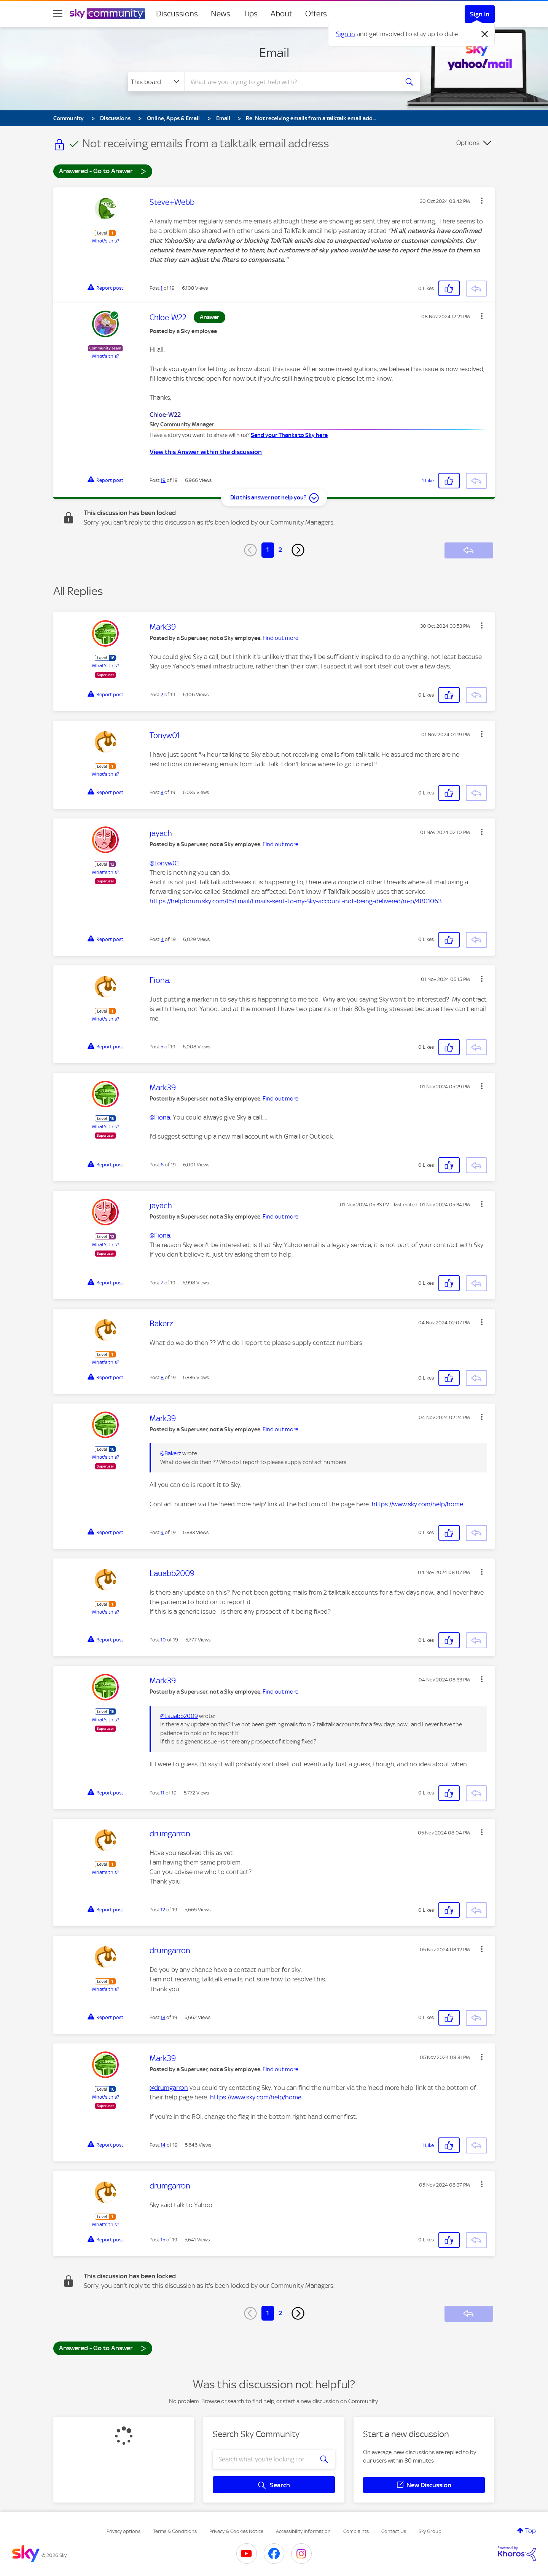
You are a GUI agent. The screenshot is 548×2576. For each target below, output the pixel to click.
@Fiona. (160, 1117)
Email (274, 52)
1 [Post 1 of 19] (161, 288)
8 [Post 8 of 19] (162, 1377)
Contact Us (393, 2531)
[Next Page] (298, 550)
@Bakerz (170, 1453)
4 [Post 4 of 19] (162, 939)
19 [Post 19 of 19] (163, 480)
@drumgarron (169, 2087)
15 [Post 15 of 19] (163, 2240)
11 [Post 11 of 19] (162, 1793)
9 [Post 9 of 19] (162, 1532)
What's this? (105, 241)
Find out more (280, 638)
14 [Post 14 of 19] (163, 2145)
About (281, 13)
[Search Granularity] (156, 81)
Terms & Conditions (175, 2531)
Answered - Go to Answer (103, 170)
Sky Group (430, 2531)
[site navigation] (57, 13)
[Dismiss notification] (485, 34)
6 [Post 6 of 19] (162, 1165)
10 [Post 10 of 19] (163, 1640)
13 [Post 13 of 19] (163, 2017)
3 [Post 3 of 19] (162, 792)
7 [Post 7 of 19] (162, 1283)
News (220, 13)
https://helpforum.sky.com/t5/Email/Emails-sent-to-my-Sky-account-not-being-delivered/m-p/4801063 (296, 901)
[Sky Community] (107, 13)
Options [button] (468, 143)
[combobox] (291, 81)
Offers (316, 13)
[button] (481, 200)
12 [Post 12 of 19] (163, 1909)
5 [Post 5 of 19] (162, 1047)
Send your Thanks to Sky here (289, 435)
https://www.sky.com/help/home (417, 1504)
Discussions (177, 13)
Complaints (356, 2531)
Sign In (479, 14)
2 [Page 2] (280, 549)
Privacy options (123, 2531)
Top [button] (530, 2531)
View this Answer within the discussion (206, 452)
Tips (250, 13)
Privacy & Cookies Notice (236, 2531)
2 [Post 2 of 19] (162, 694)
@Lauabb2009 (179, 1716)
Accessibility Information (303, 2531)
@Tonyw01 (164, 863)
